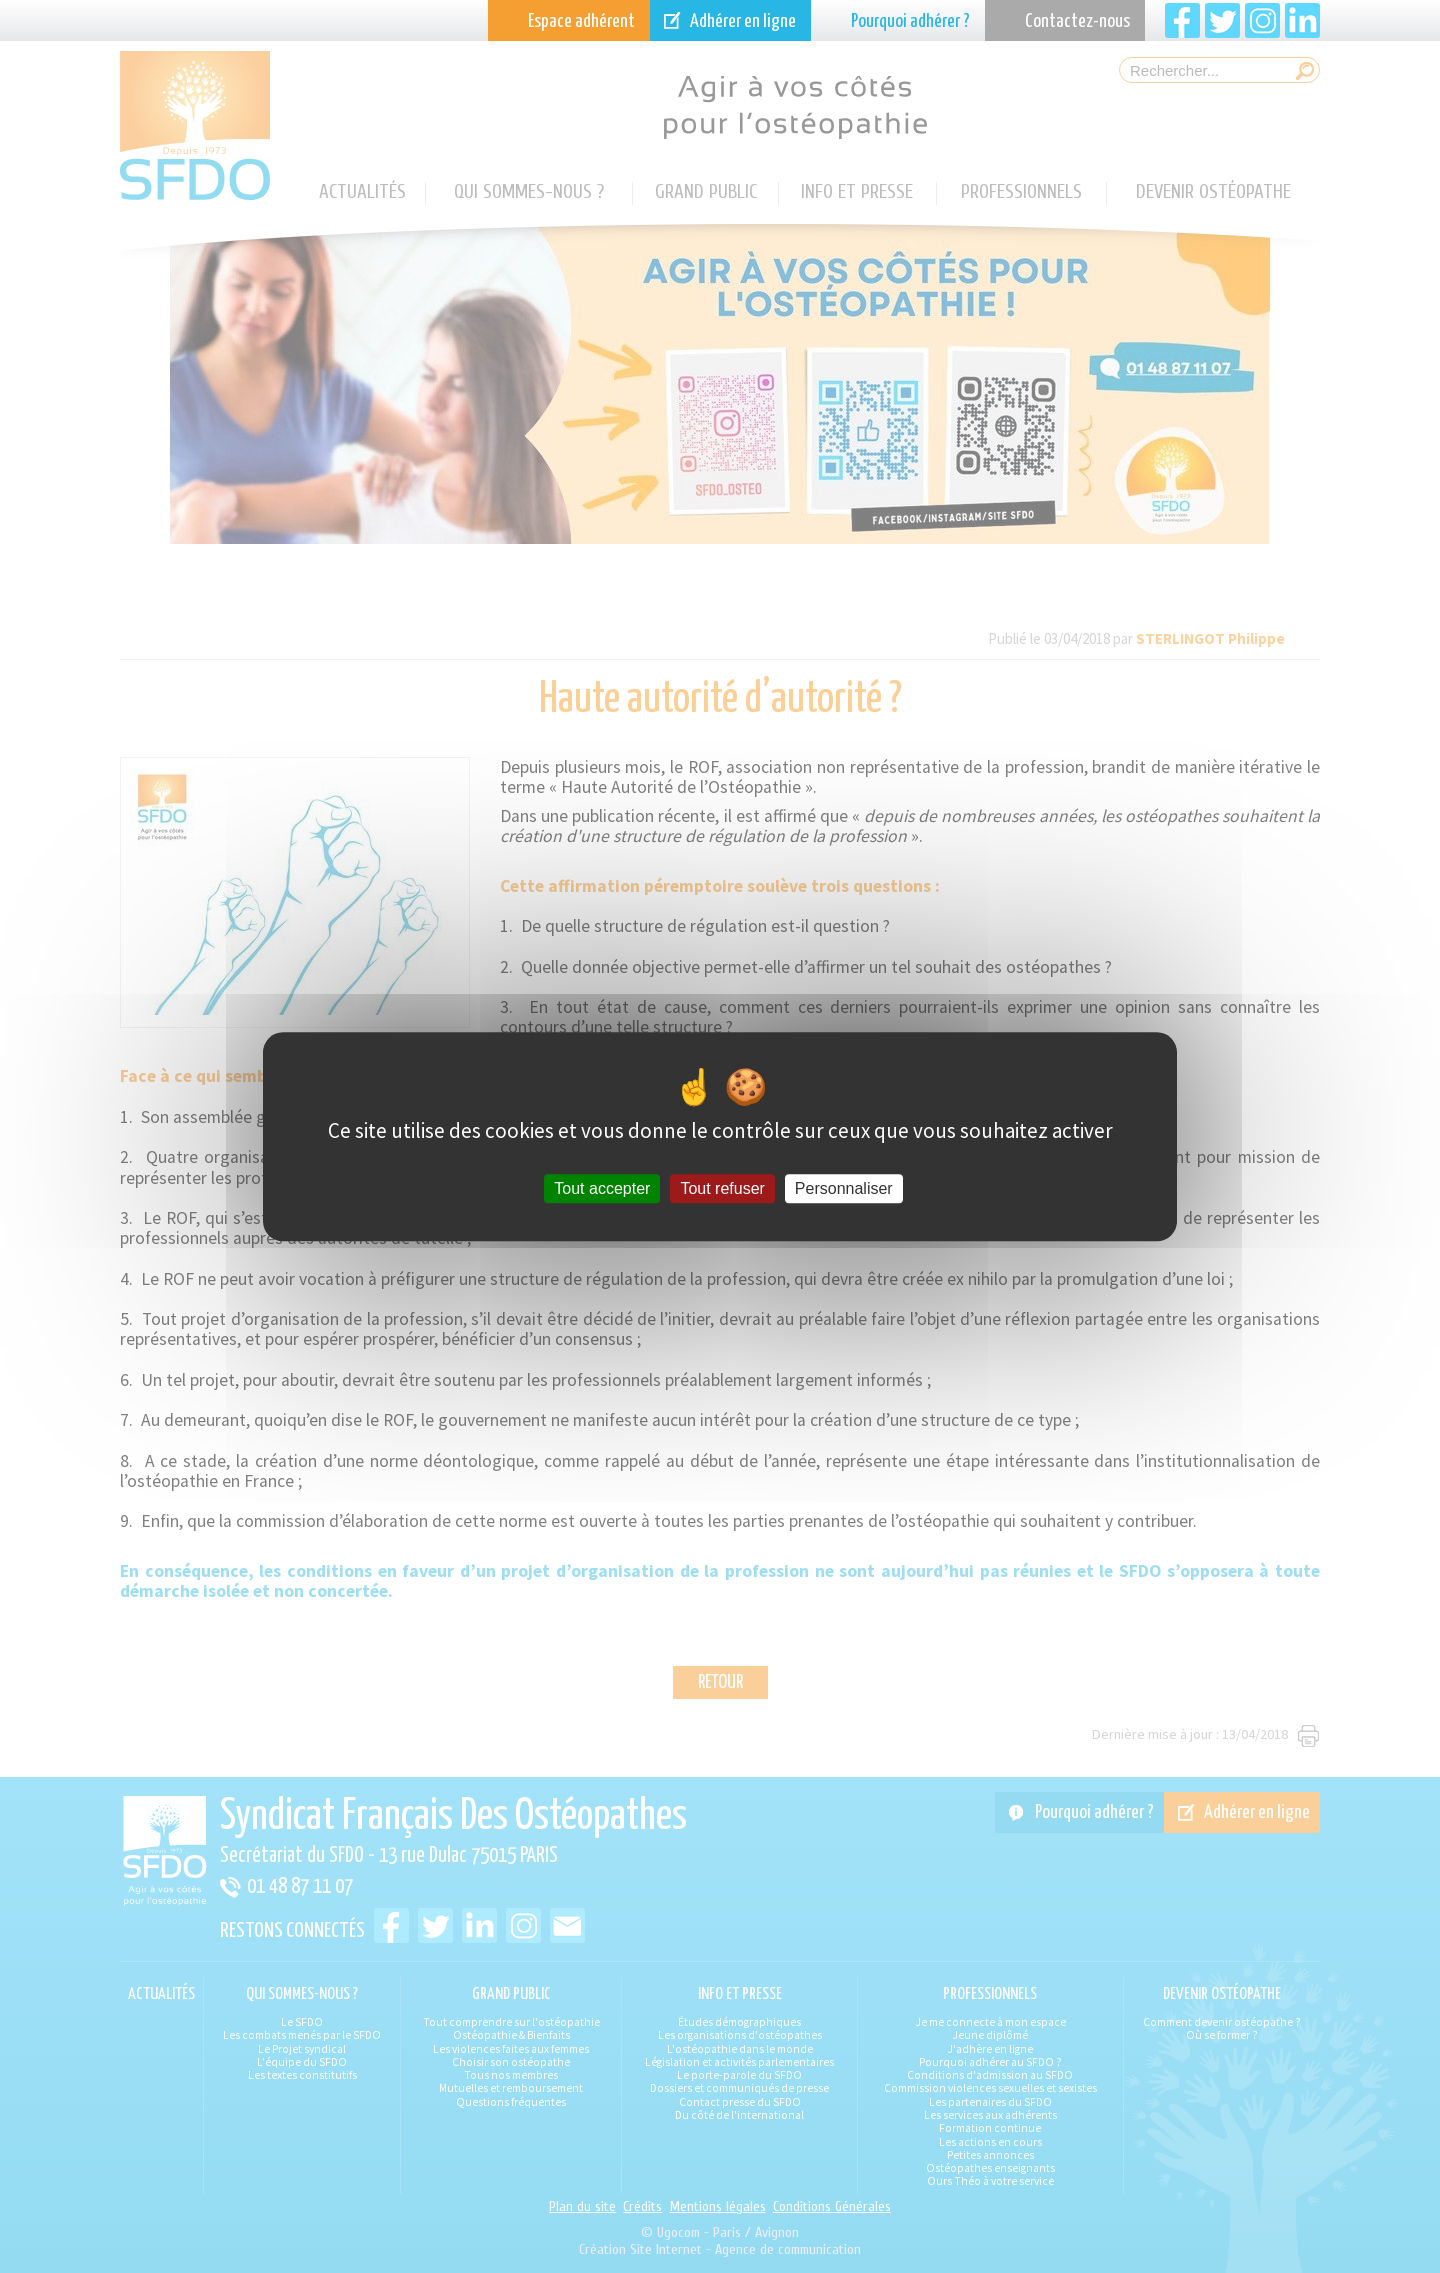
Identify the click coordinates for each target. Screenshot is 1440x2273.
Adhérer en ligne (743, 21)
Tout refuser (722, 1188)
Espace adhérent (581, 21)
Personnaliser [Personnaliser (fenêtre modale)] (844, 1188)
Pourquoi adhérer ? (910, 21)
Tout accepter (602, 1188)
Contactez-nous (1077, 21)
